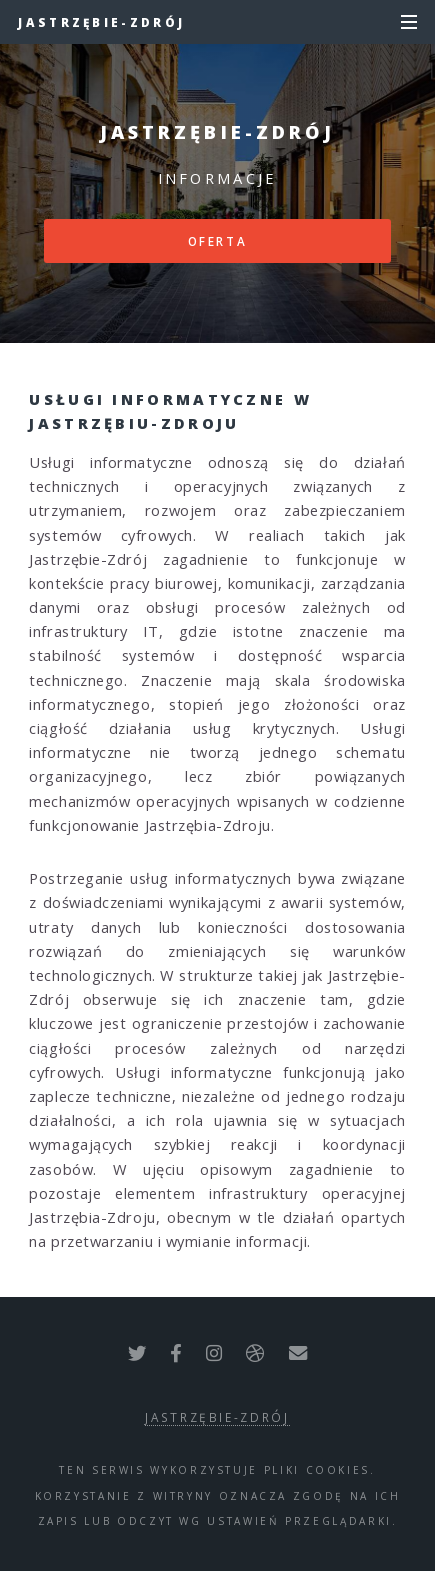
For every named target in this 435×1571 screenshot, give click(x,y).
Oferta (218, 241)
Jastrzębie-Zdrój (101, 22)
